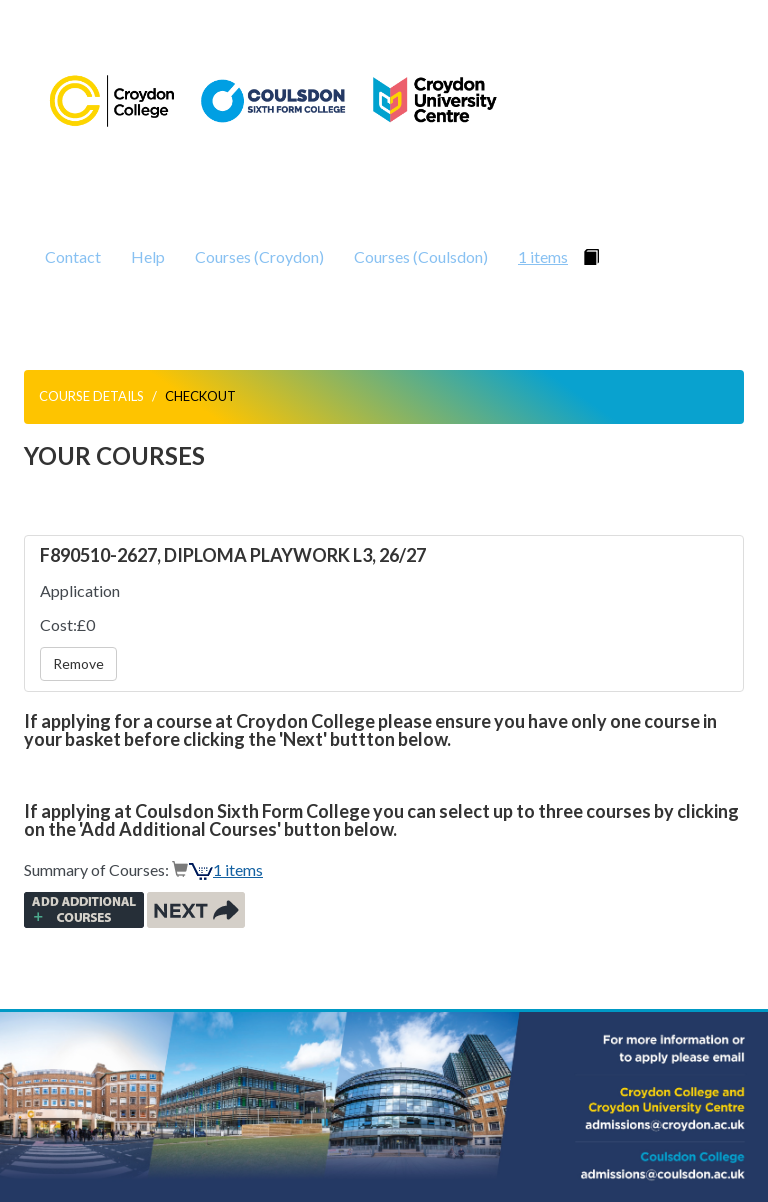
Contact (73, 256)
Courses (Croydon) (259, 256)
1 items (543, 256)
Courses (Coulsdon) (421, 256)
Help (148, 256)
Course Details (91, 396)
